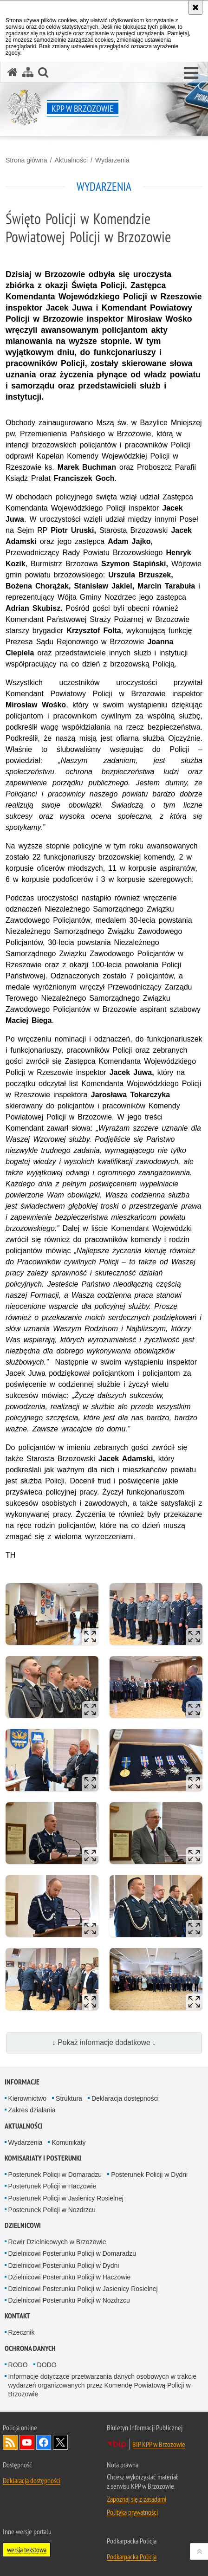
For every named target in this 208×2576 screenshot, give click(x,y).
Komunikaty (68, 2142)
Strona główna (26, 160)
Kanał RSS (10, 2442)
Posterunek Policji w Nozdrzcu (52, 2210)
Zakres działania (32, 2110)
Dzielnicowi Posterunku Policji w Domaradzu (72, 2253)
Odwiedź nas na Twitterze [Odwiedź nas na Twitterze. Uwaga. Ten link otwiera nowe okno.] (60, 2442)
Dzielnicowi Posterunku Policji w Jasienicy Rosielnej (83, 2288)
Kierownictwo (27, 2098)
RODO (18, 2365)
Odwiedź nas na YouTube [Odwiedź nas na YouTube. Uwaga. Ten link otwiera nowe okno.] (27, 2442)
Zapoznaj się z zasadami (136, 2499)
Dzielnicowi (23, 2225)
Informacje (22, 2082)
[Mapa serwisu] (27, 72)
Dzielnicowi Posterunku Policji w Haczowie (69, 2277)
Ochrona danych (30, 2348)
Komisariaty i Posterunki (43, 2158)
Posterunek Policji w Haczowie (52, 2186)
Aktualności (71, 160)
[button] (191, 73)
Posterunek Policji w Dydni (149, 2174)
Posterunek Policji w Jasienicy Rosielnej (66, 2198)
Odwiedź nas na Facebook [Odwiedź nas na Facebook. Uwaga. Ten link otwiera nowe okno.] (43, 2442)
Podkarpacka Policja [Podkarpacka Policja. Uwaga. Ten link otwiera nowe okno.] (131, 2556)
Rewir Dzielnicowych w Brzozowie (57, 2242)
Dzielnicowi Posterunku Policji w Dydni (63, 2265)
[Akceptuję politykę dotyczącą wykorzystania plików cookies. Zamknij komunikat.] (195, 7)
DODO (47, 2365)
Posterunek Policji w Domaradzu (55, 2174)
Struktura (69, 2098)
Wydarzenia (112, 160)
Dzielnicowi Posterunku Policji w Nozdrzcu (69, 2300)
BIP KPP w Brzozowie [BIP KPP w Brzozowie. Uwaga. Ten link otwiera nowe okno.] (158, 2444)
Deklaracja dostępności (125, 2098)
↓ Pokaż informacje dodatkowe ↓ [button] (104, 2042)
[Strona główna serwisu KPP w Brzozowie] (12, 72)
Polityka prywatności (132, 2512)
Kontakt (17, 2316)
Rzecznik (21, 2332)
